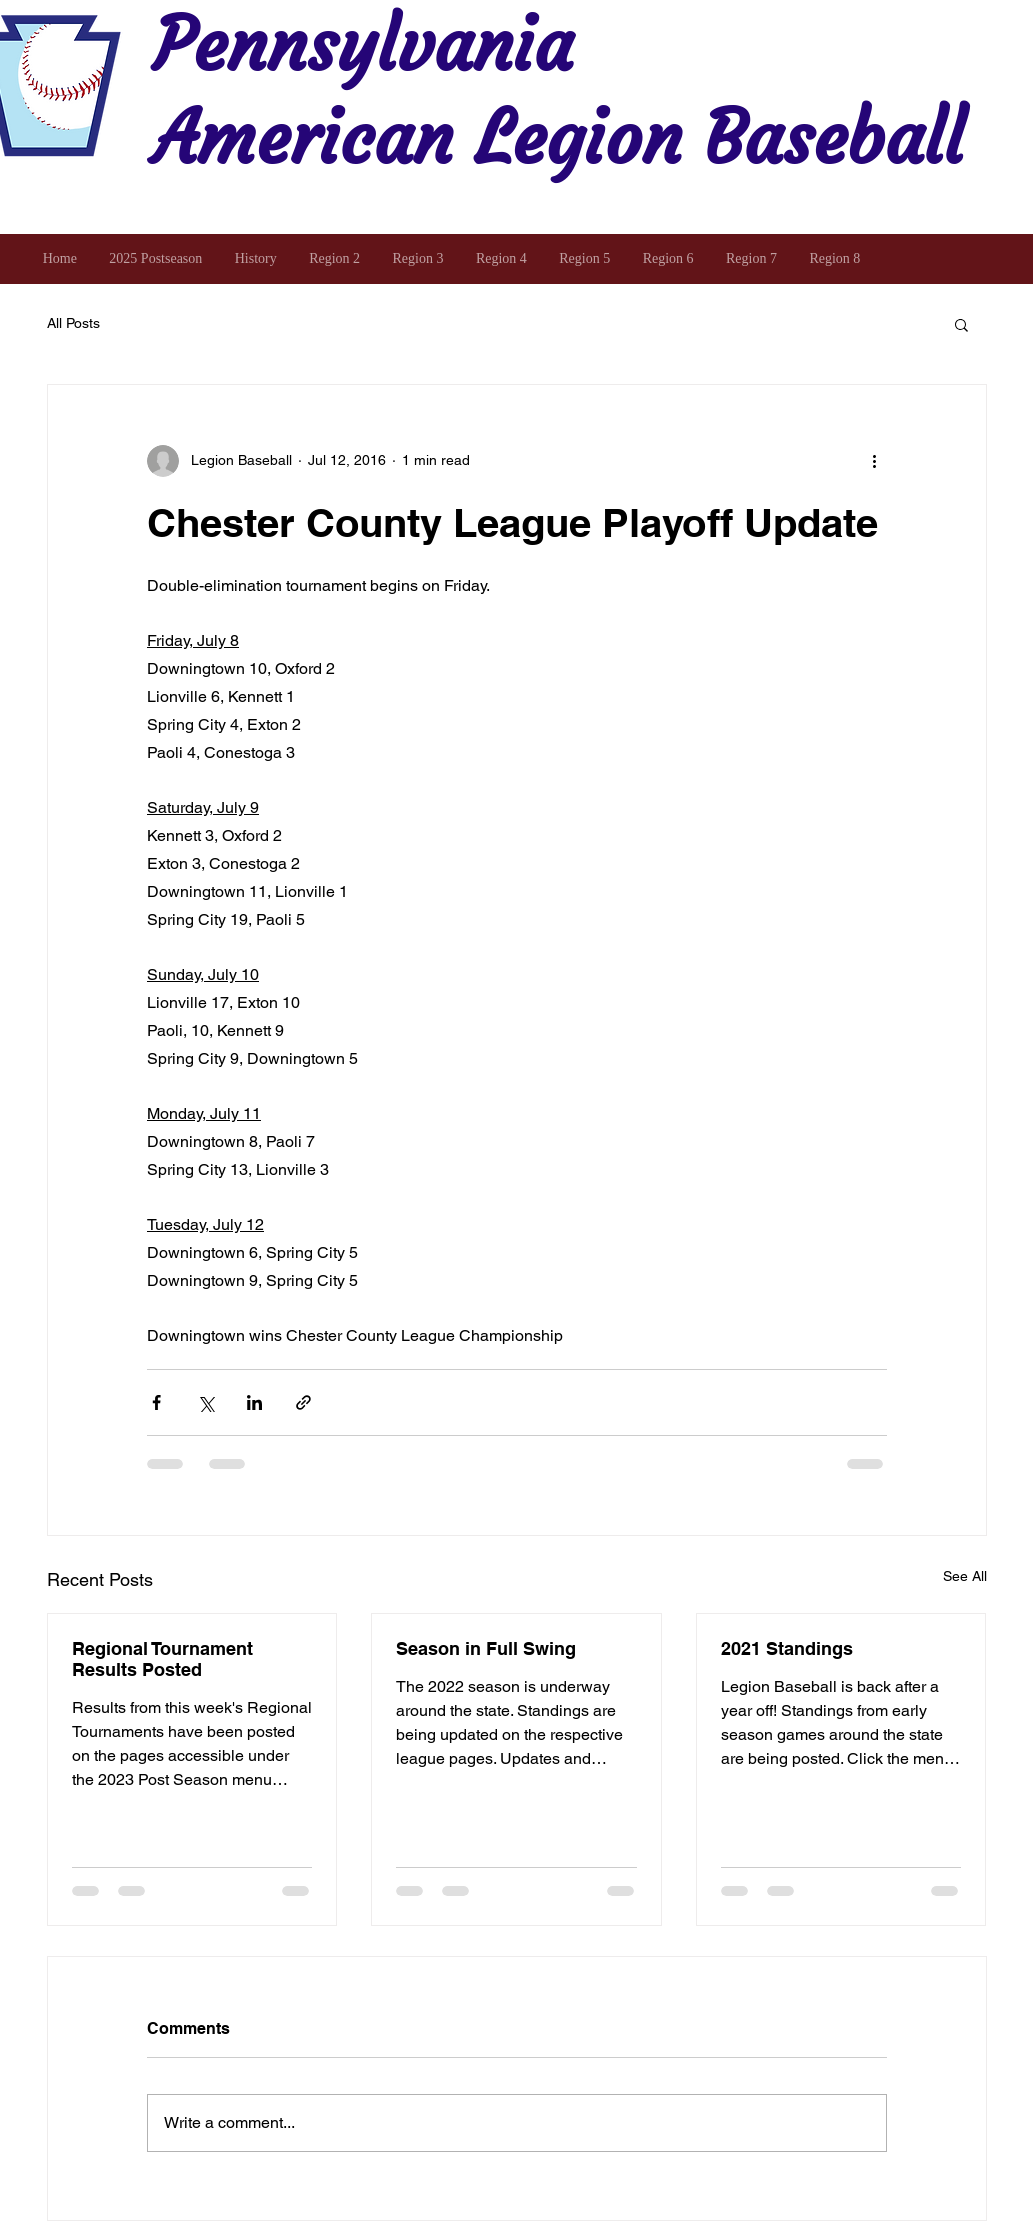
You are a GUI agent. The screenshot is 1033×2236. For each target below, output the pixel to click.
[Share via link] (303, 1402)
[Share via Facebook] (156, 1402)
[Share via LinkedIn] (254, 1402)
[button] (961, 324)
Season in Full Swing (486, 1648)
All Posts (73, 323)
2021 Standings (787, 1648)
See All (965, 1576)
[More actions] (875, 461)
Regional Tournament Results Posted (162, 1659)
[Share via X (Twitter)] (205, 1402)
